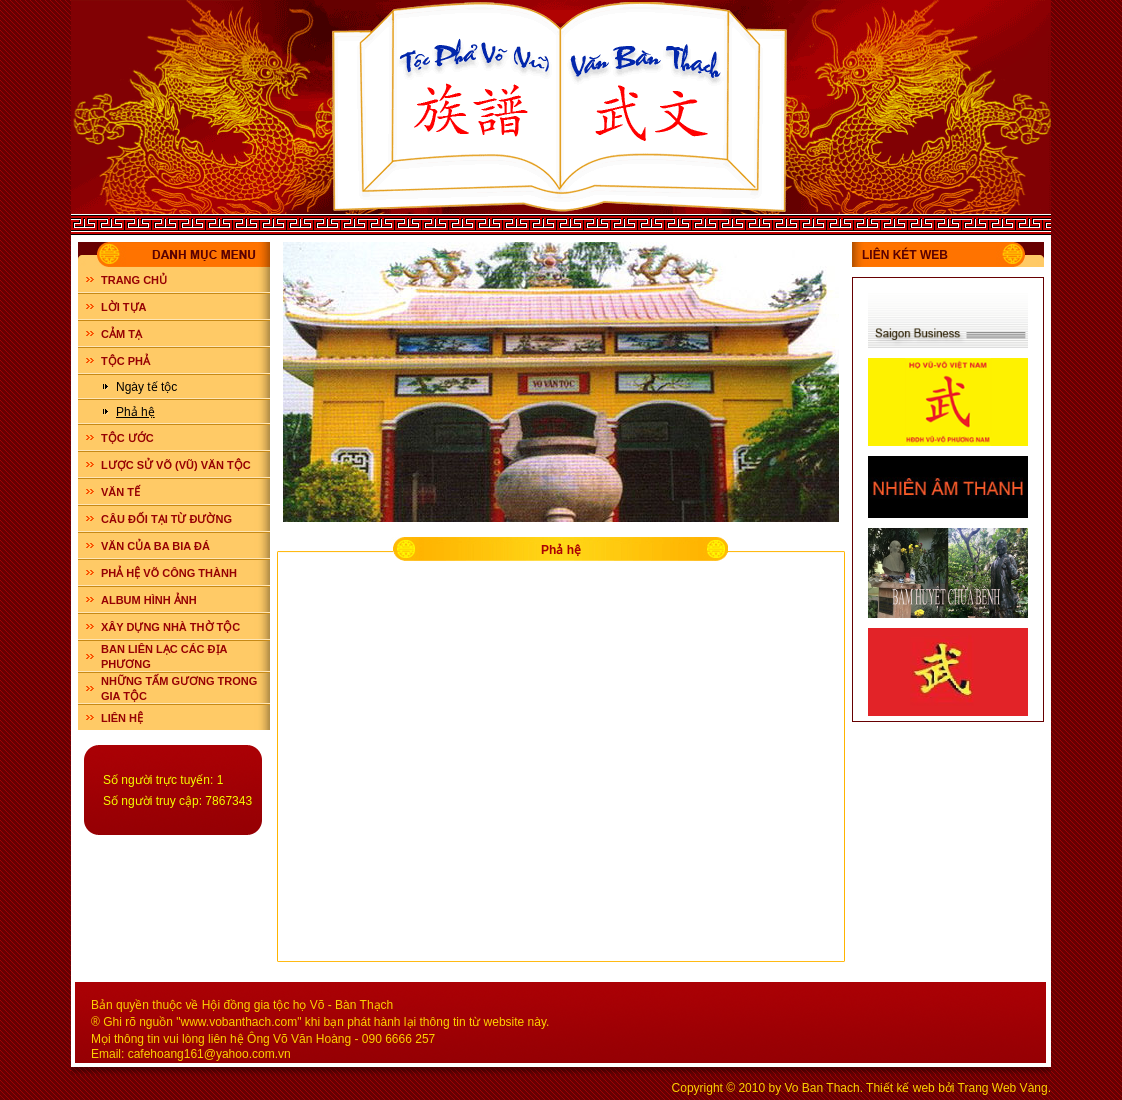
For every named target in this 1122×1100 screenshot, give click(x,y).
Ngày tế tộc (146, 387)
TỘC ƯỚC (127, 438)
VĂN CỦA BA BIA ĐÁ (155, 546)
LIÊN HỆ (122, 718)
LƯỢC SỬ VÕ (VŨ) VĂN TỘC (176, 465)
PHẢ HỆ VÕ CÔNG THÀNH (169, 573)
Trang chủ (134, 280)
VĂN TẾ (120, 492)
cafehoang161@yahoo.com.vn (209, 1054)
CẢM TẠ (121, 334)
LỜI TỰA (124, 307)
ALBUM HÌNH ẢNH (149, 600)
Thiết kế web (900, 1088)
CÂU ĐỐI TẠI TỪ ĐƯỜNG (166, 519)
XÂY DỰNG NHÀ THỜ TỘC (170, 627)
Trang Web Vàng (1003, 1088)
